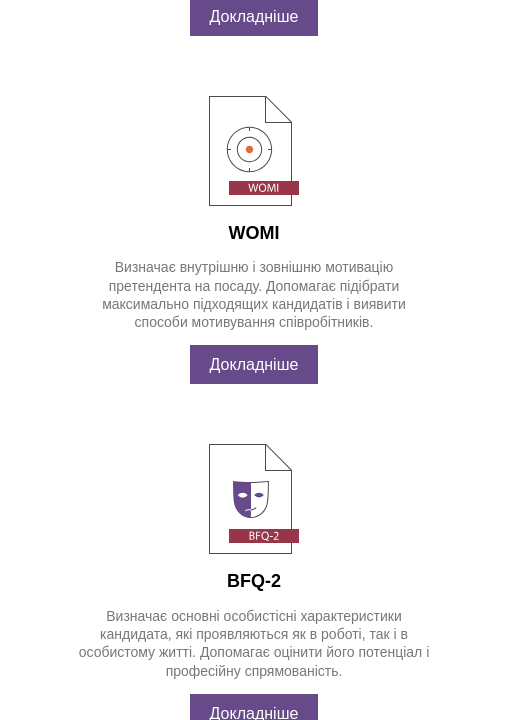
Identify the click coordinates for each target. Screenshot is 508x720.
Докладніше (254, 100)
